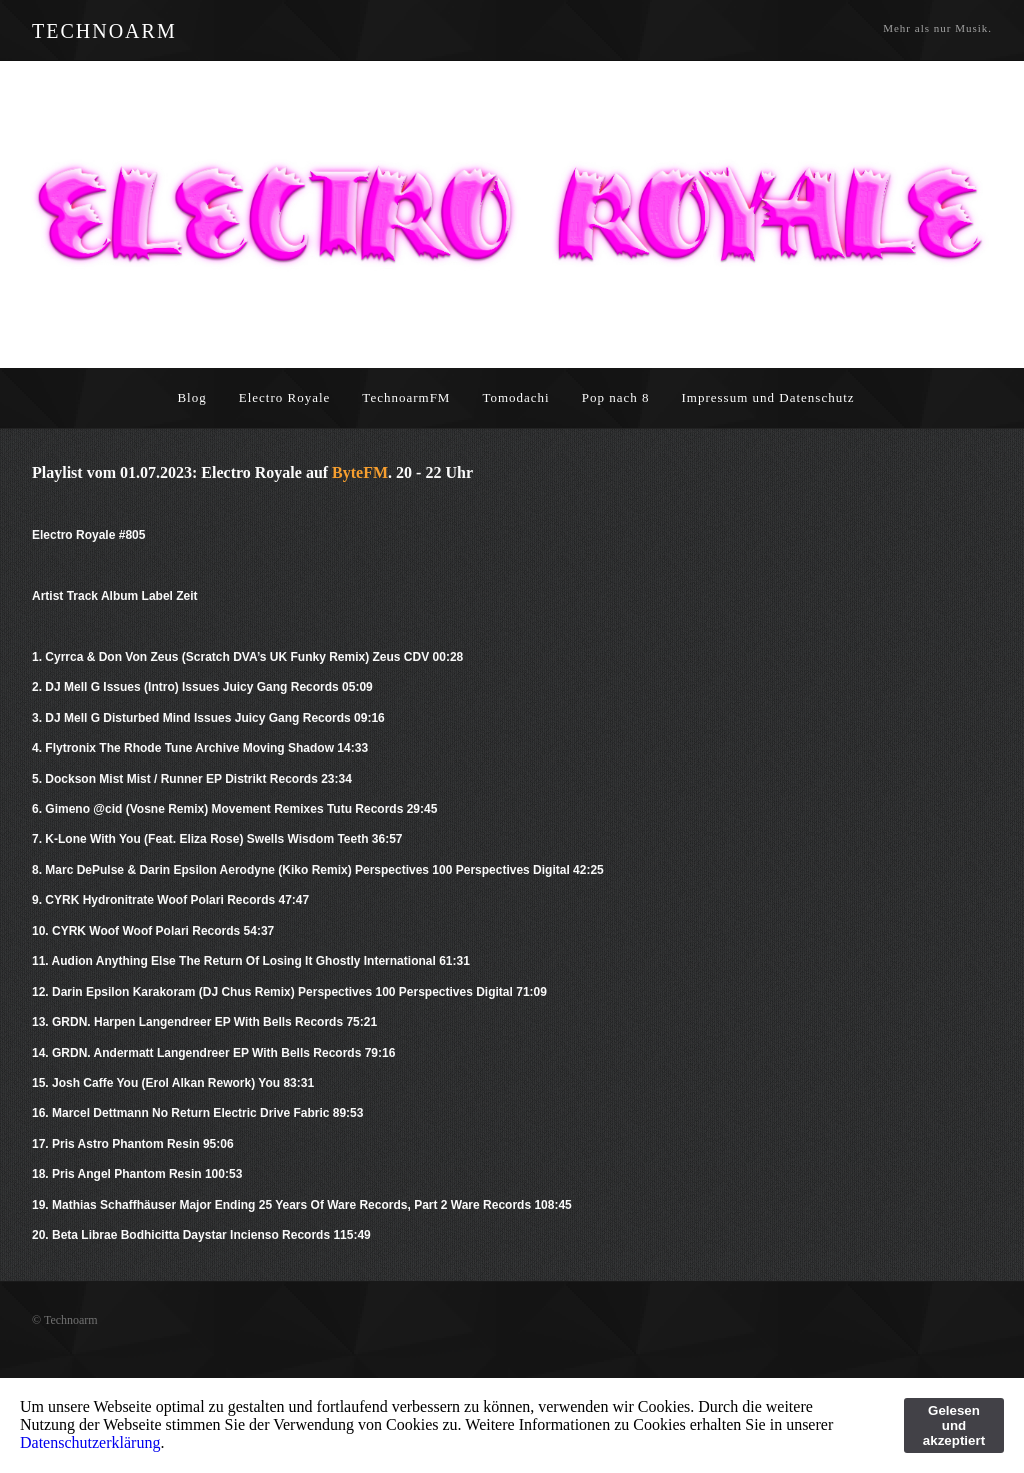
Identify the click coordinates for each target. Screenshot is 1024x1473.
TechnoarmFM (406, 397)
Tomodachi (515, 397)
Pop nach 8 (616, 397)
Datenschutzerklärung (90, 1442)
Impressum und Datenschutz (768, 397)
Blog (191, 397)
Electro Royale (285, 397)
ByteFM (360, 472)
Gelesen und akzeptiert (954, 1425)
